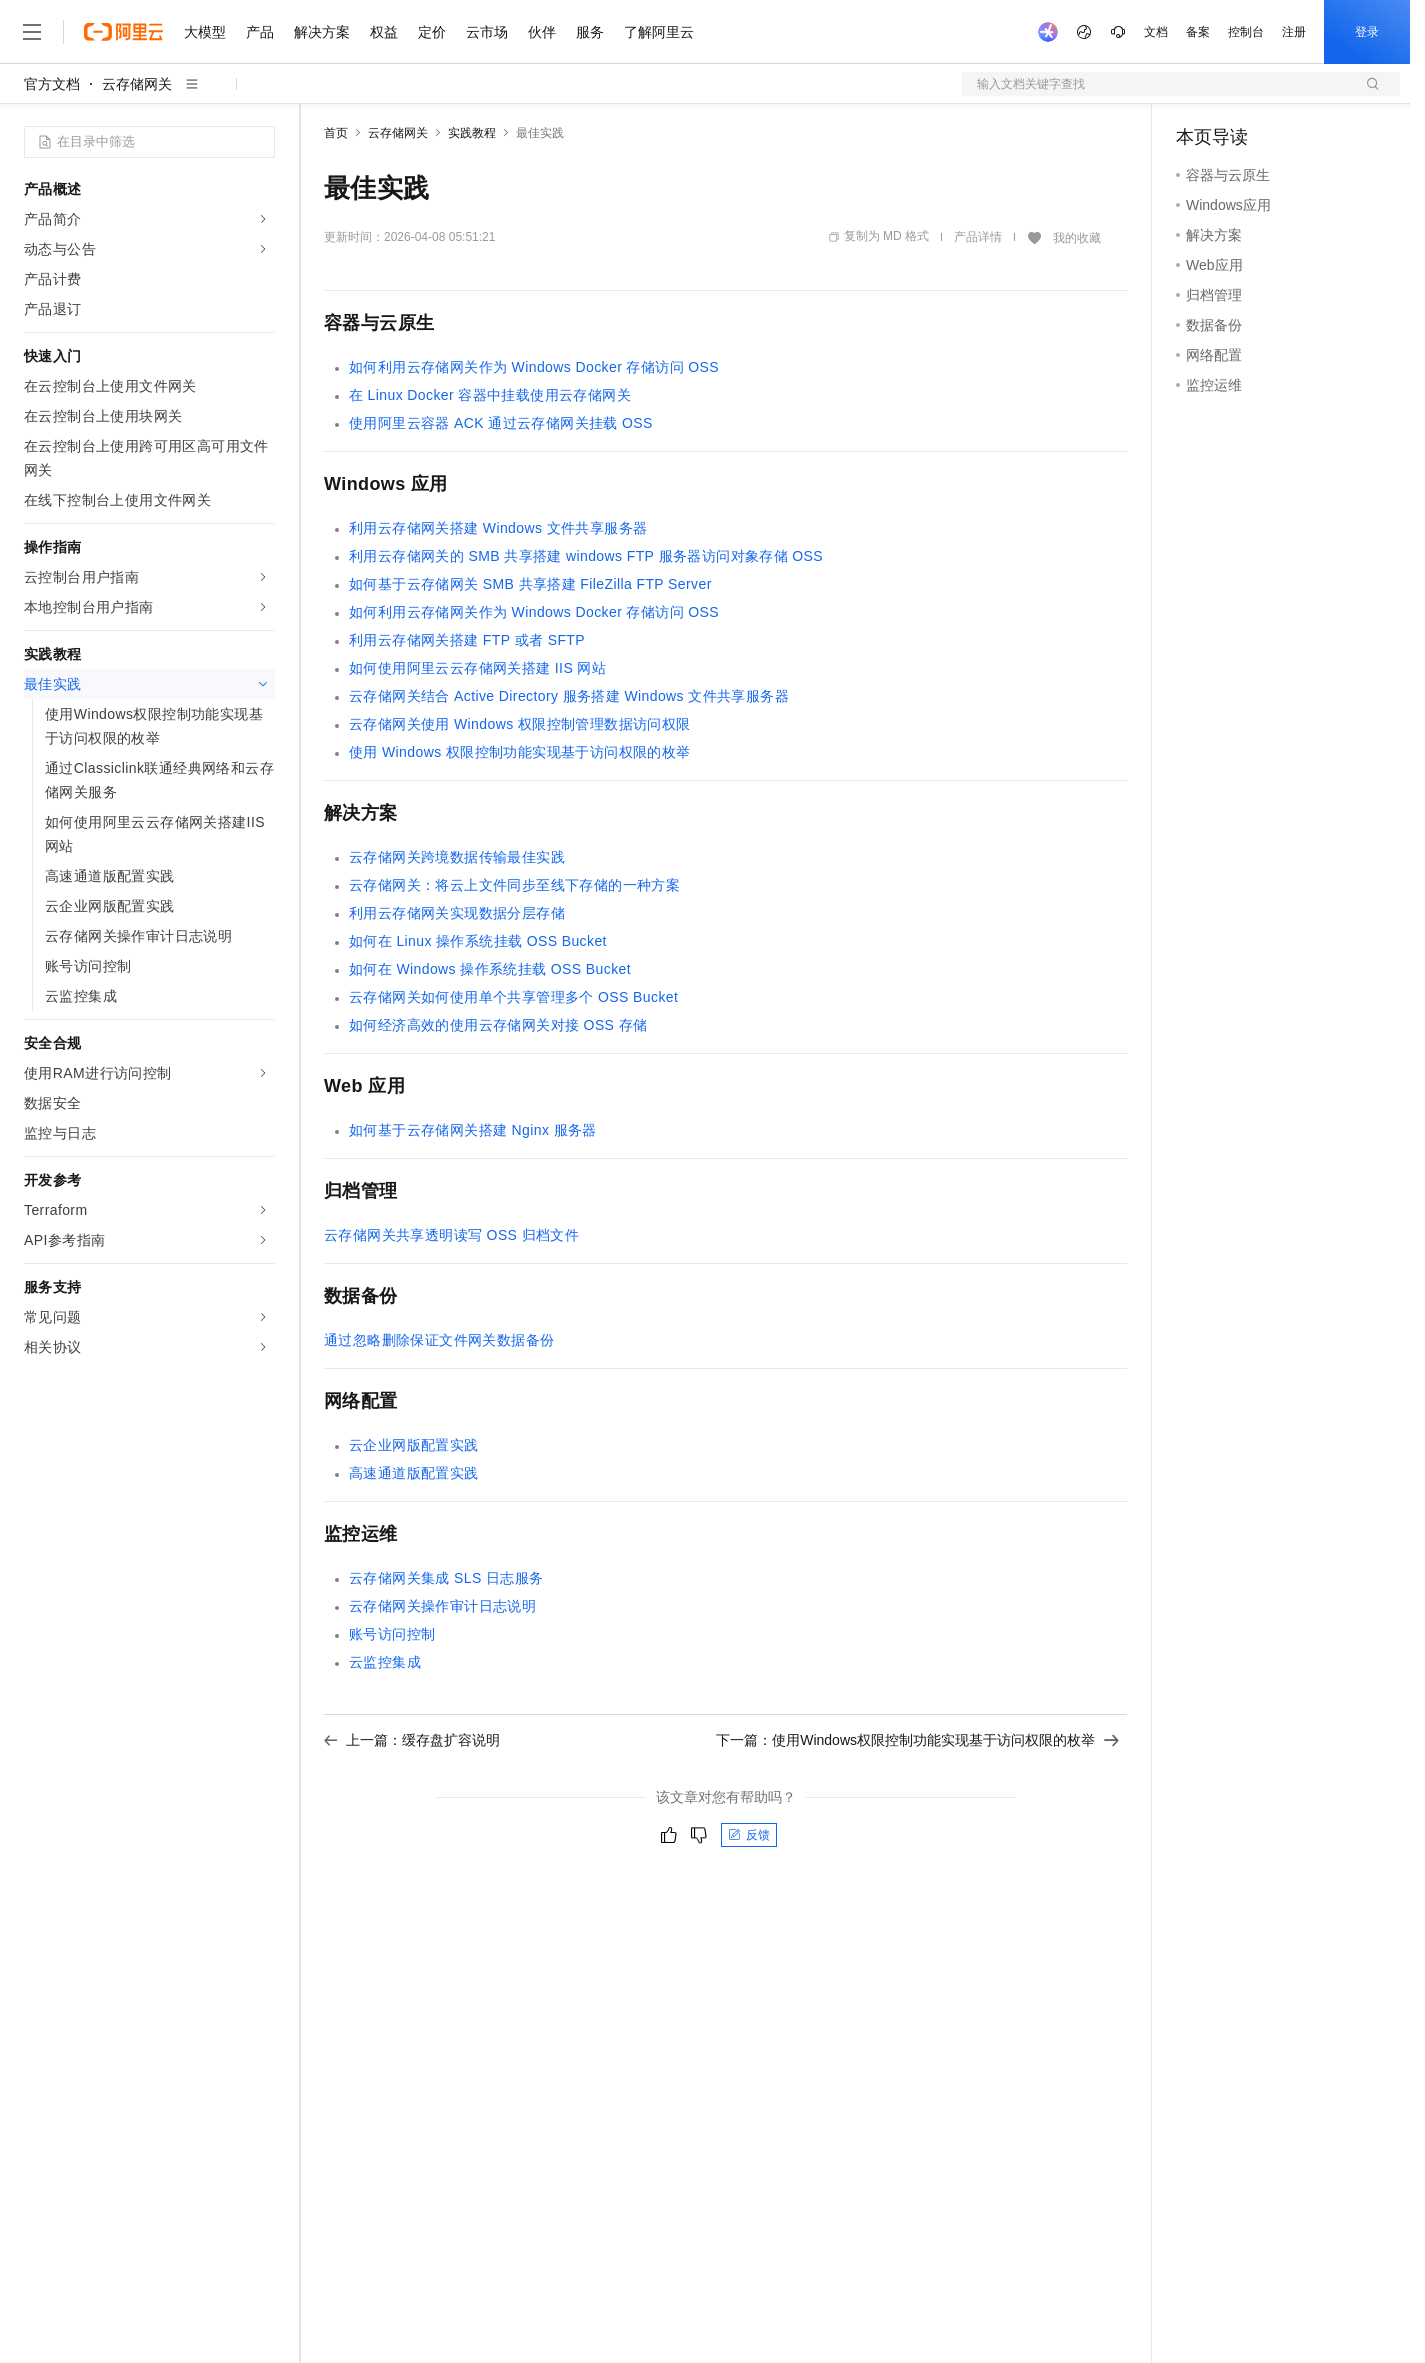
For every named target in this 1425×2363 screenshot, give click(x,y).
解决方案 (322, 32)
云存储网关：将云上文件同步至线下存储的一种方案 (514, 885)
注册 (1294, 32)
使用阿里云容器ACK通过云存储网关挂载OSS (501, 423)
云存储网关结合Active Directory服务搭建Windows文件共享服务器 (569, 696)
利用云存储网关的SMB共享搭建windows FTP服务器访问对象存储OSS (586, 556)
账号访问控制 (392, 1634)
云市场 (487, 32)
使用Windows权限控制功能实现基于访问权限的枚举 (520, 752)
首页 (336, 133)
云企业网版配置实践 (414, 1445)
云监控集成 (385, 1662)
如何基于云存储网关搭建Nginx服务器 (473, 1130)
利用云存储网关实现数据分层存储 (457, 913)
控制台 (1246, 32)
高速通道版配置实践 (414, 1473)
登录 (1367, 32)
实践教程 (472, 133)
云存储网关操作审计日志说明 (442, 1606)
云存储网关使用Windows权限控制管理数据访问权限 (520, 724)
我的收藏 (1077, 238)
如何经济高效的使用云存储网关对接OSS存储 (498, 1025)
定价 (432, 32)
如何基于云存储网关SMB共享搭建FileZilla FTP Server (530, 584)
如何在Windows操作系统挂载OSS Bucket (490, 969)
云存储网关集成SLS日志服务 (446, 1578)
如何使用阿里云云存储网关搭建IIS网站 (477, 668)
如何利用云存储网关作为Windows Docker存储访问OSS (534, 367)
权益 (384, 32)
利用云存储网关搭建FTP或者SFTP (467, 640)
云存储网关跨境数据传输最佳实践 (457, 857)
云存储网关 (137, 84)
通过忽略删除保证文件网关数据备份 (439, 1340)
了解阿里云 (659, 32)
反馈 (749, 1835)
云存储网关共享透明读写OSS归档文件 (451, 1235)
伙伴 (542, 32)
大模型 (205, 32)
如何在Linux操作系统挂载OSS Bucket (478, 941)
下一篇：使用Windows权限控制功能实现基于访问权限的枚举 (917, 1740)
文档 (1156, 32)
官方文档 (52, 84)
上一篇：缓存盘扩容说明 (412, 1740)
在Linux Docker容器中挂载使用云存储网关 (490, 395)
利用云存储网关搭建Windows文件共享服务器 (498, 528)
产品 (260, 32)
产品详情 (978, 237)
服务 (590, 32)
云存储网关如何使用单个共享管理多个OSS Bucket (513, 997)
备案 (1198, 32)
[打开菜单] (32, 32)
